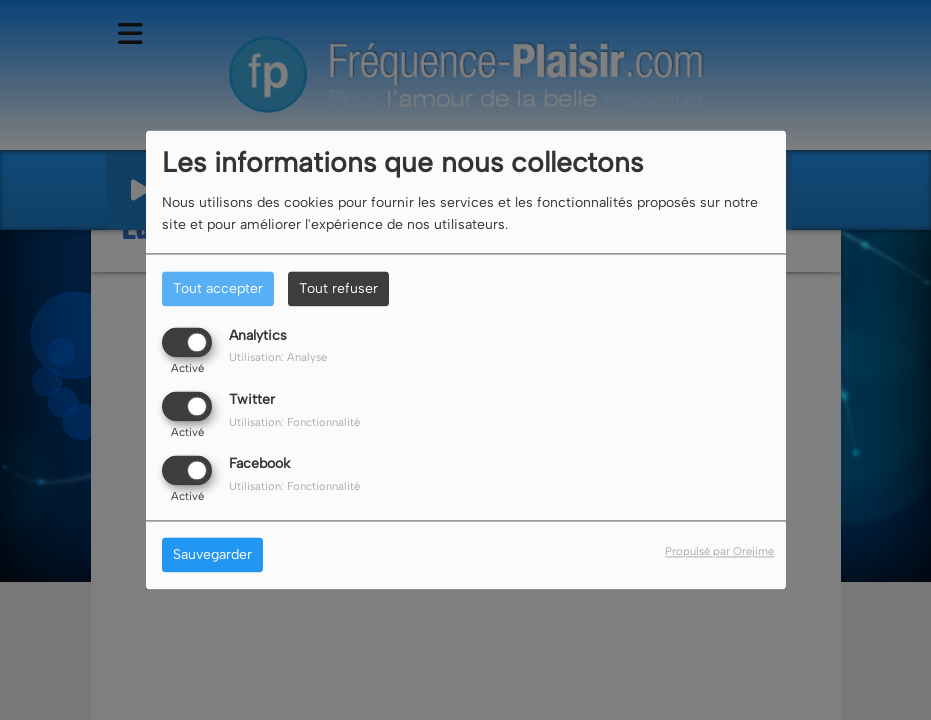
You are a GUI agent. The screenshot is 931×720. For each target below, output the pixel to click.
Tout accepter (218, 288)
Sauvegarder (212, 555)
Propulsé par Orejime (719, 552)
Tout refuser (338, 288)
